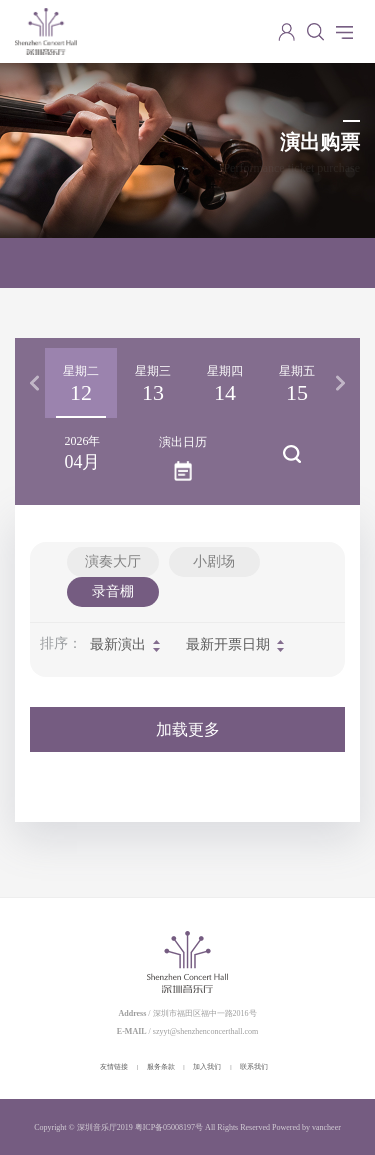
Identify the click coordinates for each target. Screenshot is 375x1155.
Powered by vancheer (306, 1127)
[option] (81, 383)
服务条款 (161, 1067)
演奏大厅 (113, 561)
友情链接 (114, 1067)
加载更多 (188, 729)
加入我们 (207, 1067)
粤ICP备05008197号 (169, 1127)
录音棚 (113, 591)
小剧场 (214, 561)
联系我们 (254, 1067)
